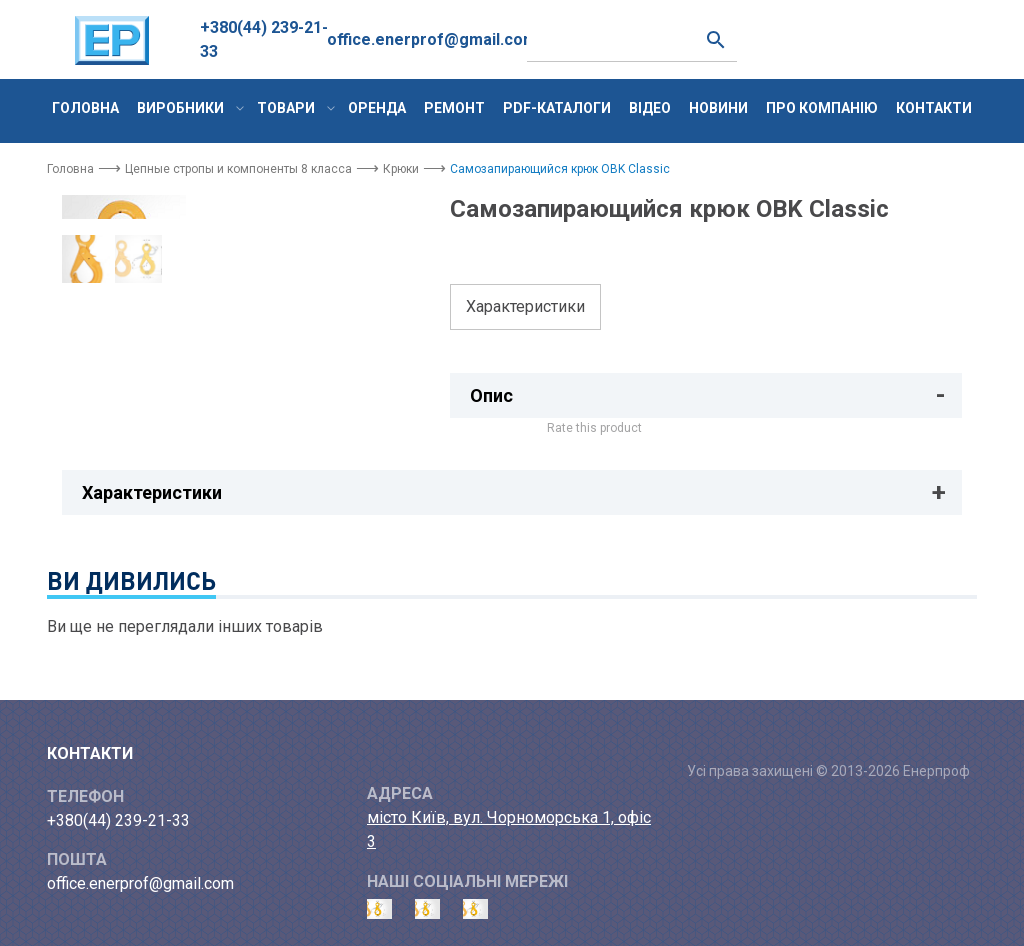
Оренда (377, 108)
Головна (85, 108)
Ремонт (454, 108)
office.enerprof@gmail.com (432, 39)
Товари (286, 108)
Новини (718, 108)
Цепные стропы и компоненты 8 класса (238, 169)
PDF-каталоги (557, 108)
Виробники (180, 108)
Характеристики (525, 306)
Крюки (401, 169)
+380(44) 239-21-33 (264, 39)
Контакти (934, 108)
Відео (650, 108)
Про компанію (822, 108)
